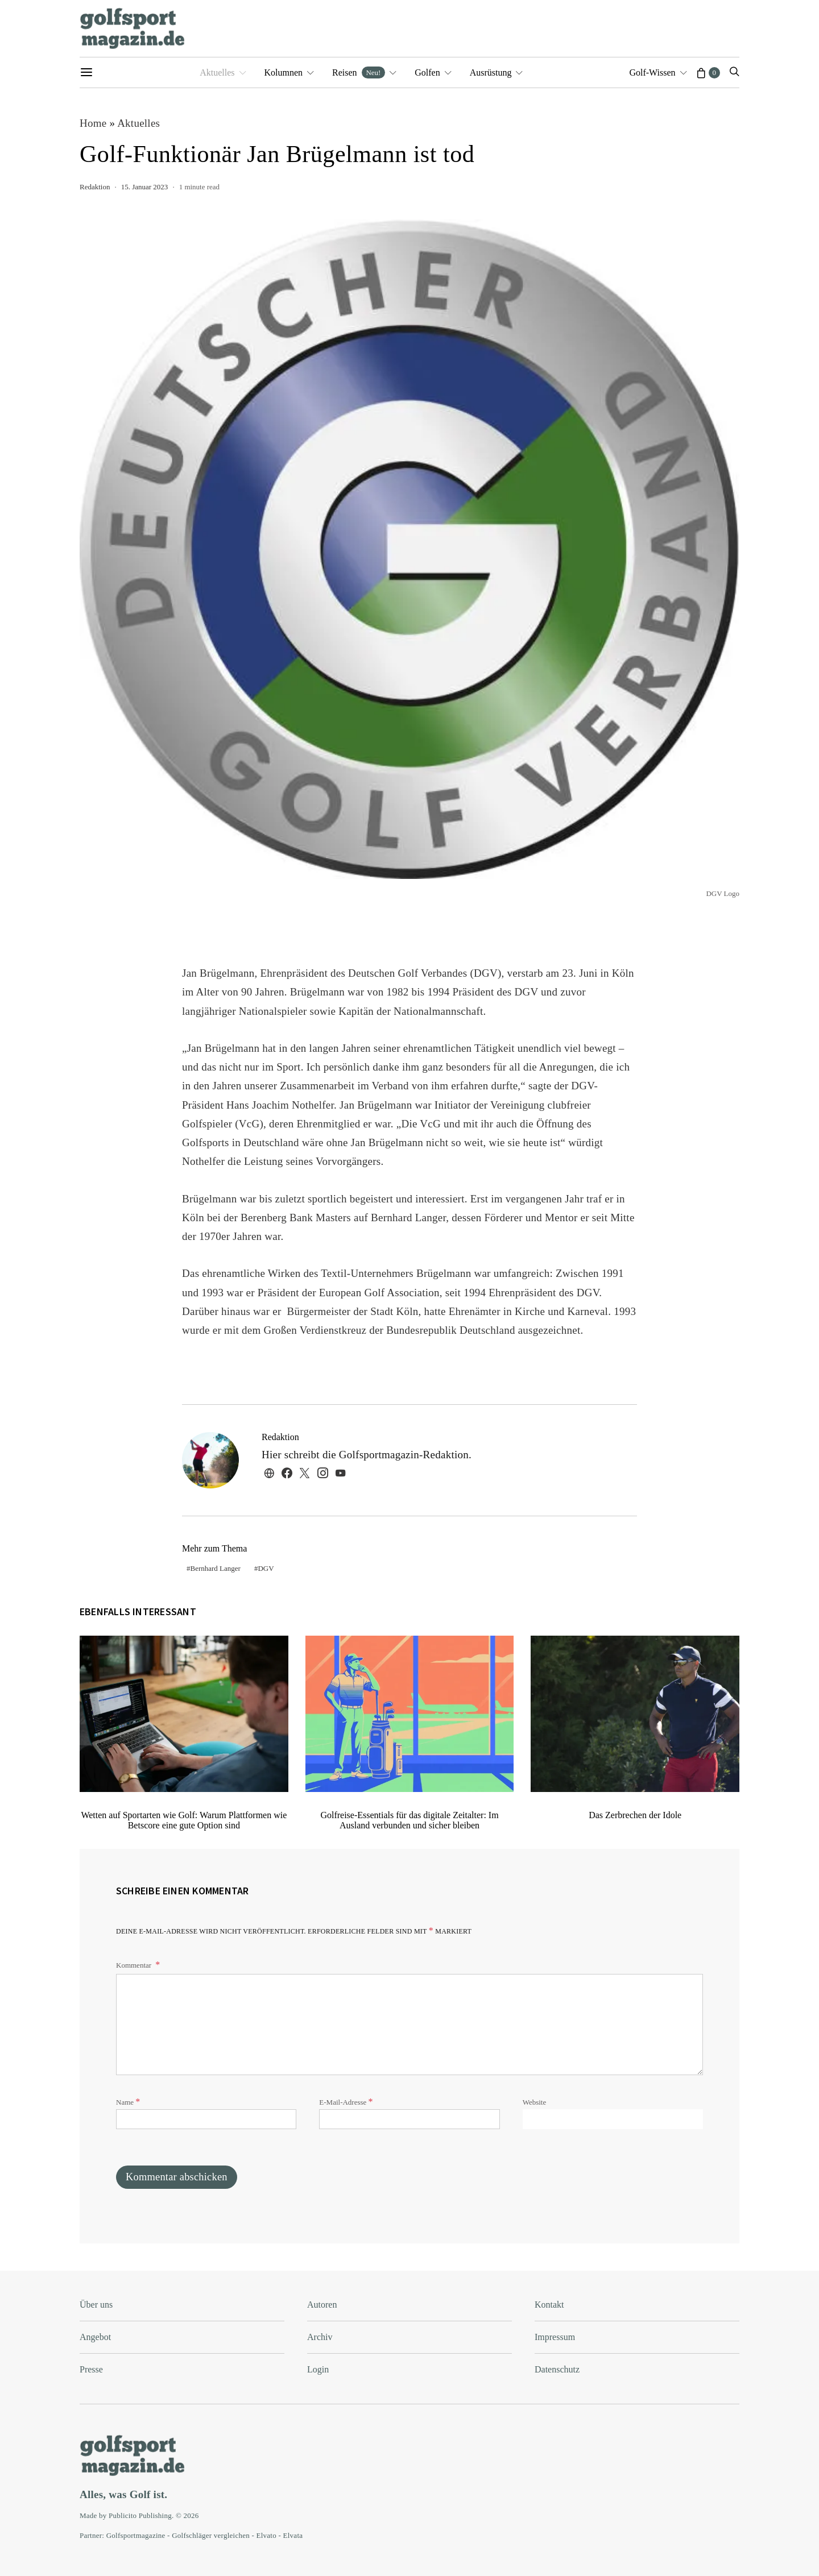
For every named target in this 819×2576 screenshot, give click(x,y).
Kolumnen (283, 72)
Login (318, 2369)
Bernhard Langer (216, 1568)
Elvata (293, 2535)
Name (128, 2101)
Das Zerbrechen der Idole (635, 1815)
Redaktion (95, 186)
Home (93, 123)
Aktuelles (217, 72)
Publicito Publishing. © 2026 (153, 2515)
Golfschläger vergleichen (211, 2535)
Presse (91, 2369)
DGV (266, 1568)
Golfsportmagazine (136, 2535)
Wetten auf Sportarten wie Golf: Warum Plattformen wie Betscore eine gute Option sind (184, 1820)
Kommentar (134, 1965)
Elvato (266, 2535)
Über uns (96, 2304)
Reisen (358, 72)
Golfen (427, 72)
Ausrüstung (491, 72)
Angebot (95, 2337)
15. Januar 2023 (144, 186)
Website (535, 2102)
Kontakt (549, 2304)
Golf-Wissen (652, 72)
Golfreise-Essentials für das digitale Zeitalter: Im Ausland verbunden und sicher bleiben (409, 1820)
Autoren (322, 2304)
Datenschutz (557, 2369)
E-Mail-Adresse (346, 2101)
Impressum (555, 2337)
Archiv (319, 2337)
